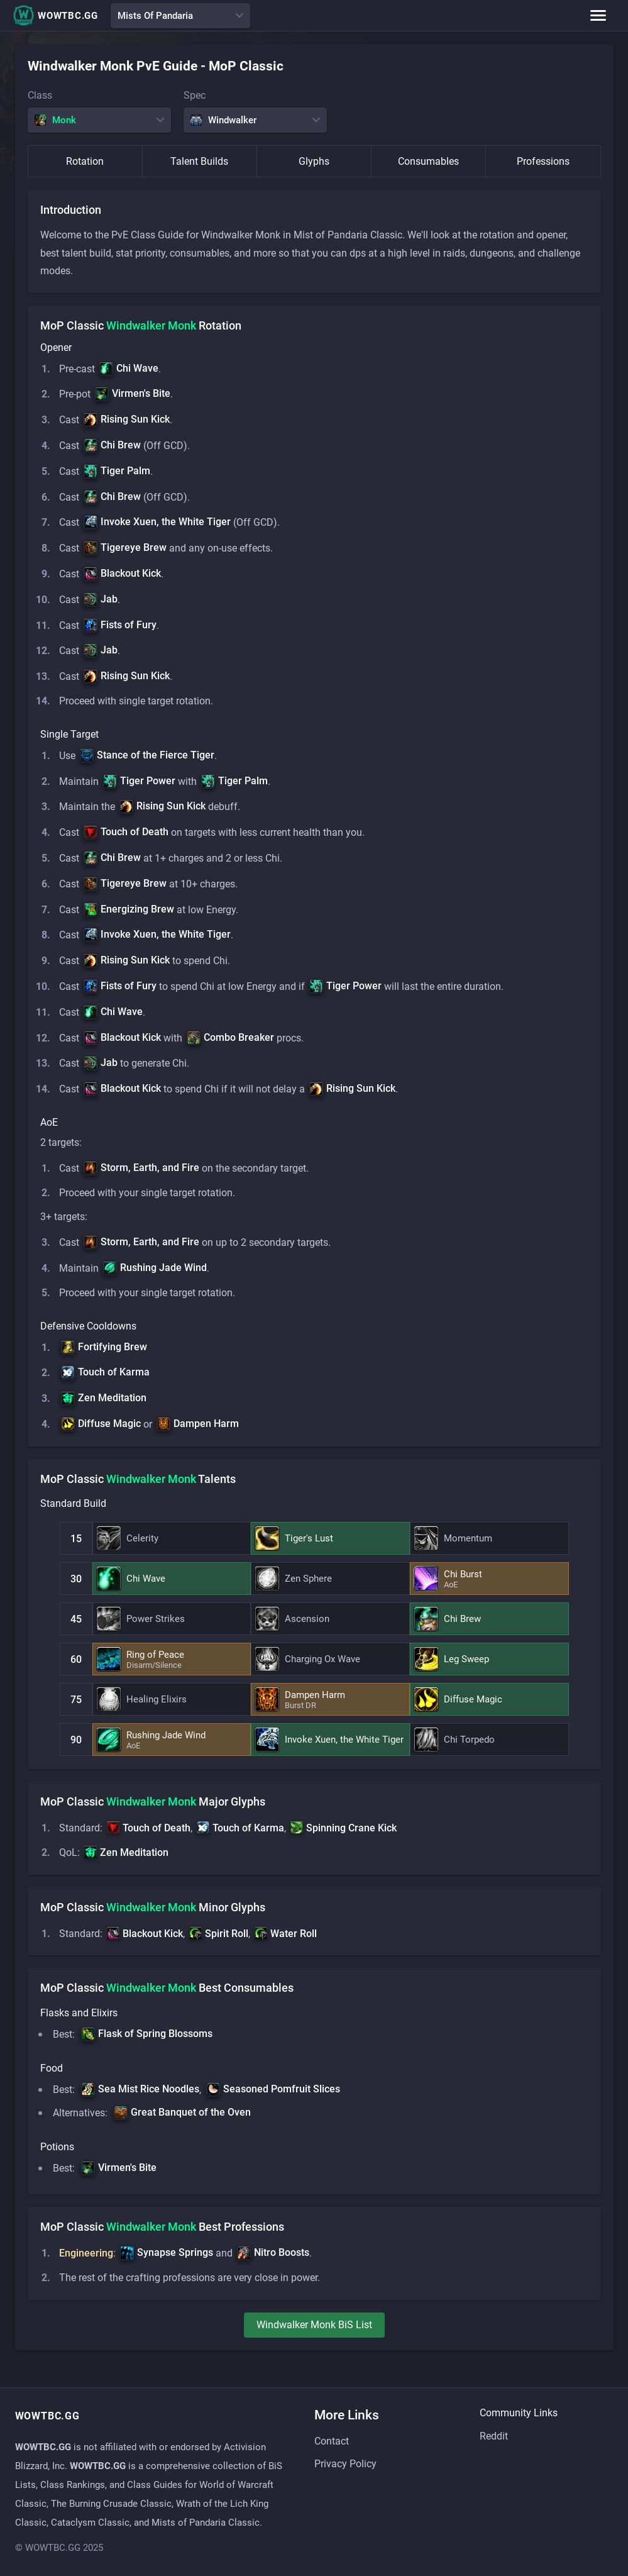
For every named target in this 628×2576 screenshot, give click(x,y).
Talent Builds (199, 161)
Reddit (494, 2436)
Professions (543, 161)
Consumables (428, 161)
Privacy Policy (345, 2464)
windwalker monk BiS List (314, 2343)
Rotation (85, 161)
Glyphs (314, 161)
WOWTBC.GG (55, 15)
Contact (331, 2441)
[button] (128, 369)
